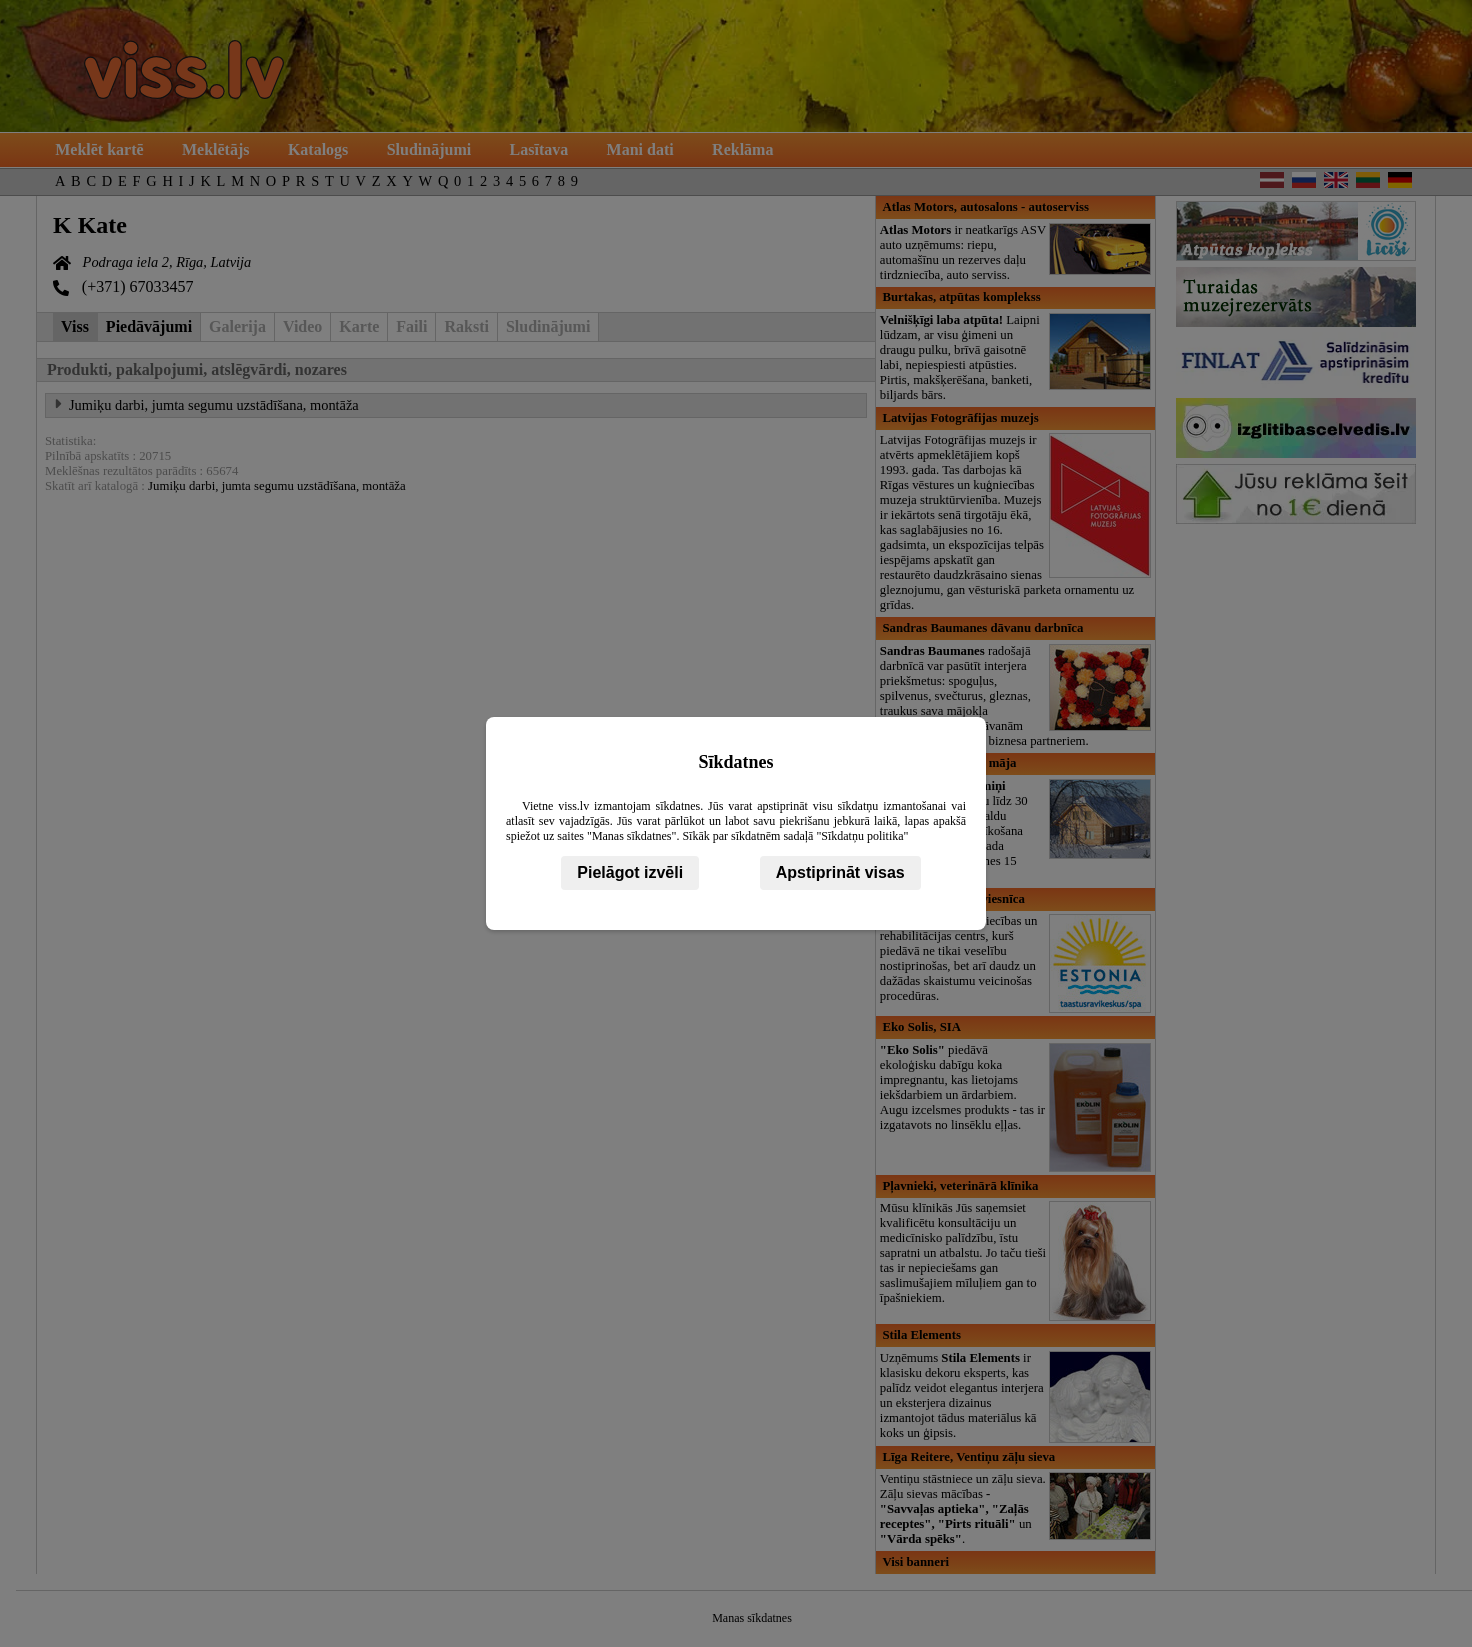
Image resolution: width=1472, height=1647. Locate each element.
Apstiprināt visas (840, 872)
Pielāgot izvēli (630, 872)
